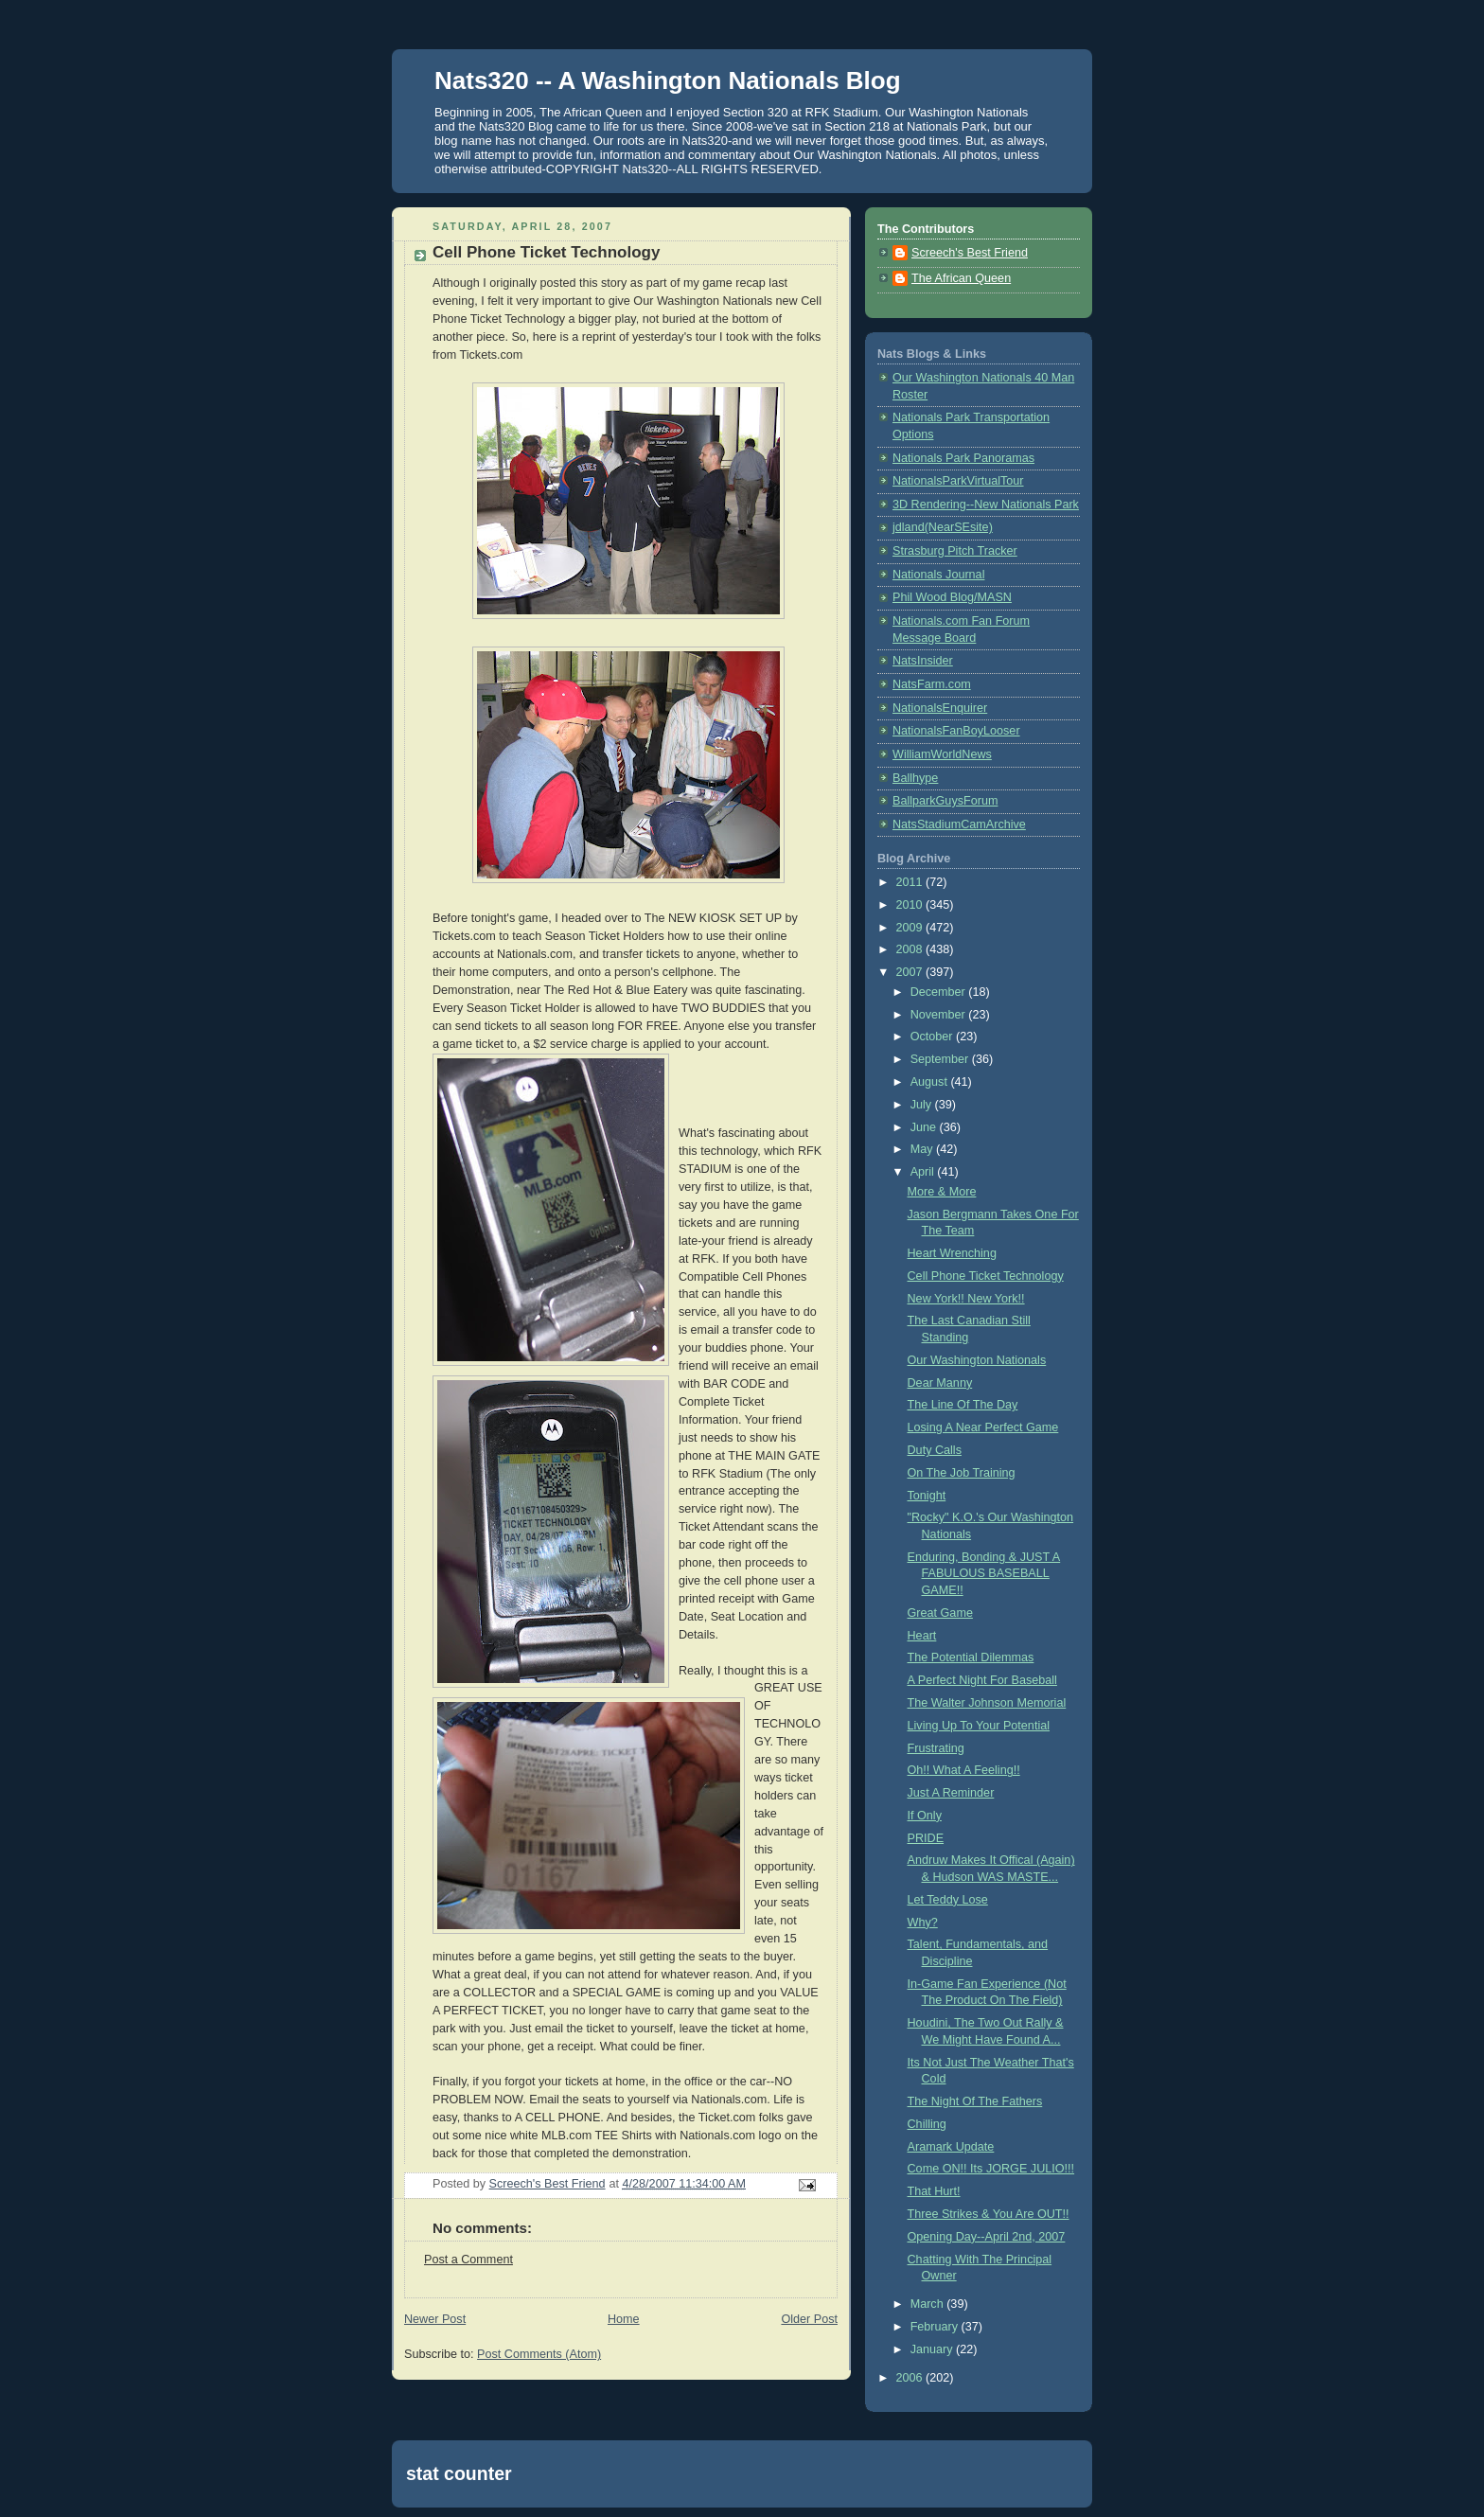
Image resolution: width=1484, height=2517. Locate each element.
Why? (923, 1922)
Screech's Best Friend (969, 252)
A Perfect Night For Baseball (982, 1680)
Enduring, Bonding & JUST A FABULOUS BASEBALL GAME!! (984, 1574)
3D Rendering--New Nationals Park (985, 504)
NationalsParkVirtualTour (958, 480)
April (924, 1172)
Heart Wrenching (952, 1253)
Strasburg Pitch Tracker (954, 551)
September (941, 1059)
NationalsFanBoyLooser (956, 730)
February (936, 2326)
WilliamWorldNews (942, 754)
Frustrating (936, 1748)
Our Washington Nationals (977, 1360)
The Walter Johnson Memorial (987, 1703)
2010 (911, 905)
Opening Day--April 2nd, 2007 (987, 2236)
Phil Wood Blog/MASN (952, 597)
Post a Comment (468, 2259)
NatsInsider (922, 660)
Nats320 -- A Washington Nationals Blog (667, 80)
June (925, 1127)
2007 (911, 972)
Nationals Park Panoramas (963, 458)
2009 (911, 927)
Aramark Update (951, 2147)
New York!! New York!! (966, 1298)
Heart (922, 1635)
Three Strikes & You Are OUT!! (988, 2214)
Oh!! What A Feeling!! (964, 1770)
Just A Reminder (951, 1792)
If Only (925, 1815)
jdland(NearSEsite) (942, 527)
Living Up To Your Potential (979, 1725)
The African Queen (961, 278)
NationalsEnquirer (939, 708)
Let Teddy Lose (948, 1899)
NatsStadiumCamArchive (959, 824)
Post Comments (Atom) (539, 2354)
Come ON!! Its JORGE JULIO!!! (991, 2168)
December (939, 992)
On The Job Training (962, 1473)
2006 (911, 2377)
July (922, 1104)
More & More (942, 1191)
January (933, 2349)
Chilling (927, 2124)
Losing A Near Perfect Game (983, 1427)
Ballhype (915, 778)
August (930, 1082)
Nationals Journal (938, 574)
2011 (911, 882)
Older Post (809, 2319)
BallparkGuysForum (945, 800)
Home (624, 2319)
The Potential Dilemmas (971, 1657)
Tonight (927, 1495)
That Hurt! (934, 2191)
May (923, 1149)
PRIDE (926, 1838)
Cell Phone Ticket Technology (986, 1276)
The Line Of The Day (963, 1404)
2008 (911, 949)
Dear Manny (940, 1383)
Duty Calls (935, 1450)
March (928, 2304)
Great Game (940, 1613)
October (933, 1036)
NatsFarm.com (931, 684)
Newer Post (435, 2319)
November (939, 1014)
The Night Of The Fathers (975, 2101)
